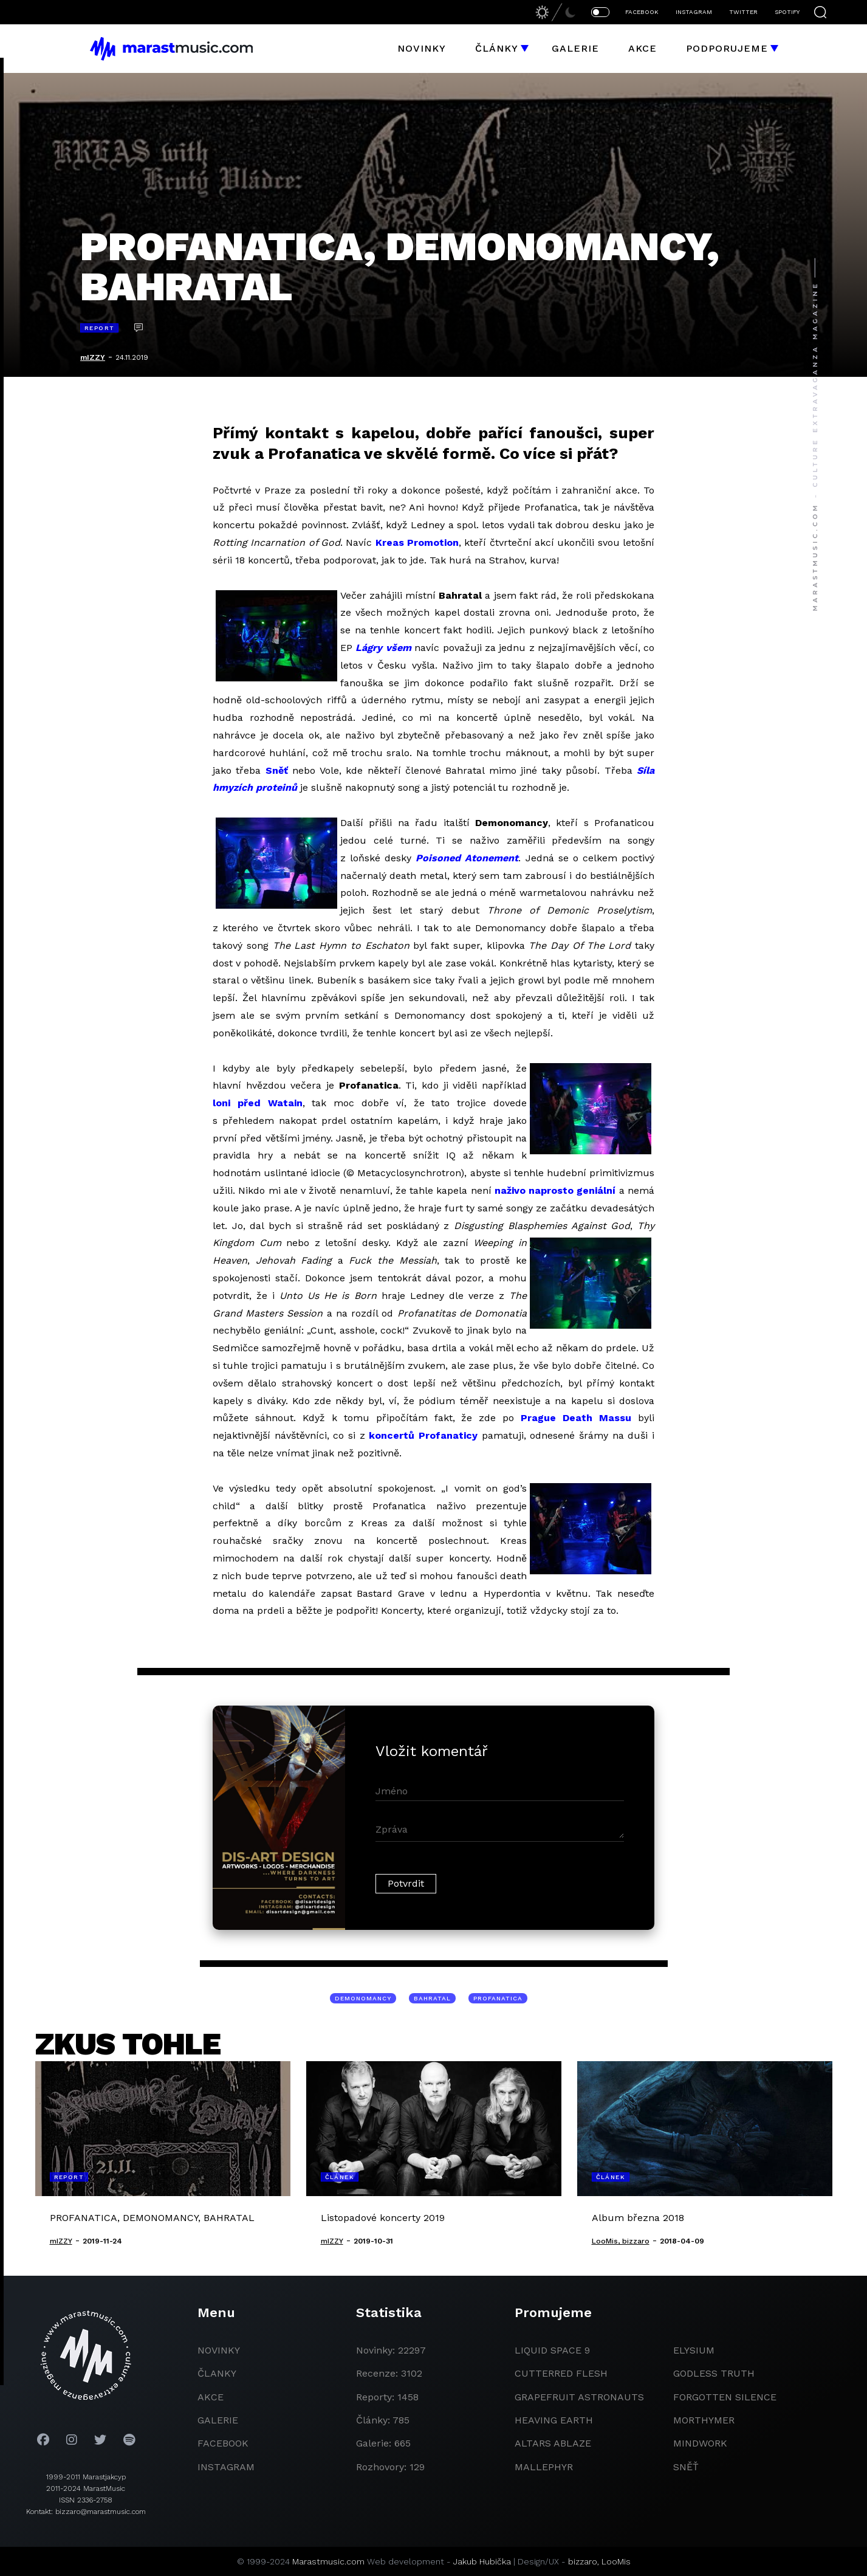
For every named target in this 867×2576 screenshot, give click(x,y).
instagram (226, 2467)
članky (216, 2373)
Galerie (575, 48)
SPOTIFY (787, 12)
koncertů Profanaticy (423, 1435)
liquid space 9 (552, 2350)
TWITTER (743, 12)
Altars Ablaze (553, 2443)
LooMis (616, 2561)
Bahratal (432, 1998)
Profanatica (498, 1998)
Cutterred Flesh (561, 2373)
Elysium (694, 2350)
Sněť (277, 770)
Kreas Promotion (417, 542)
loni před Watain (258, 1103)
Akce (642, 48)
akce (210, 2397)
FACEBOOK (642, 12)
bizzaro (582, 2561)
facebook (222, 2443)
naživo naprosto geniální (555, 1190)
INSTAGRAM (694, 12)
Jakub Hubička (482, 2561)
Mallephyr (544, 2467)
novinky (218, 2350)
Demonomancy (363, 1998)
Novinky (421, 48)
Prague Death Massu (576, 1418)
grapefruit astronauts (579, 2397)
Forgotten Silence (724, 2397)
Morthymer (704, 2420)
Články (496, 48)
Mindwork (700, 2443)
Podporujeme (727, 48)
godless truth (714, 2373)
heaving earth (554, 2420)
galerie (217, 2420)
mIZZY (92, 357)
